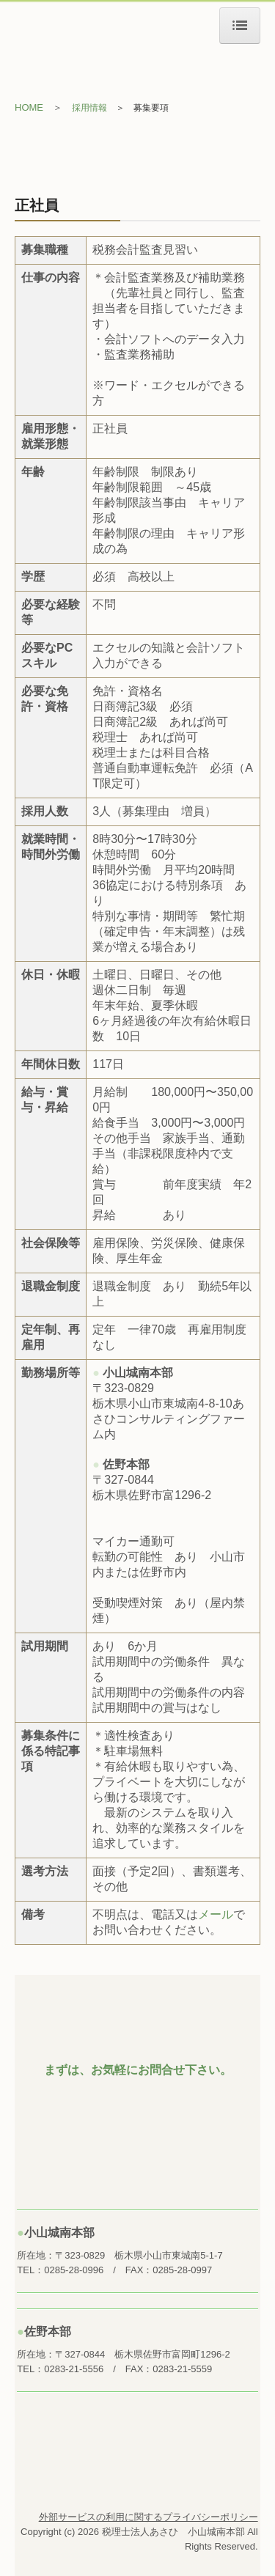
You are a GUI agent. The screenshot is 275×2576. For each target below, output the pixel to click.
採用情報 (89, 108)
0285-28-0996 (73, 2269)
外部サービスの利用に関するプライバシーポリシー (148, 2516)
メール (215, 1914)
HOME (29, 107)
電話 (163, 1914)
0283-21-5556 (73, 2368)
